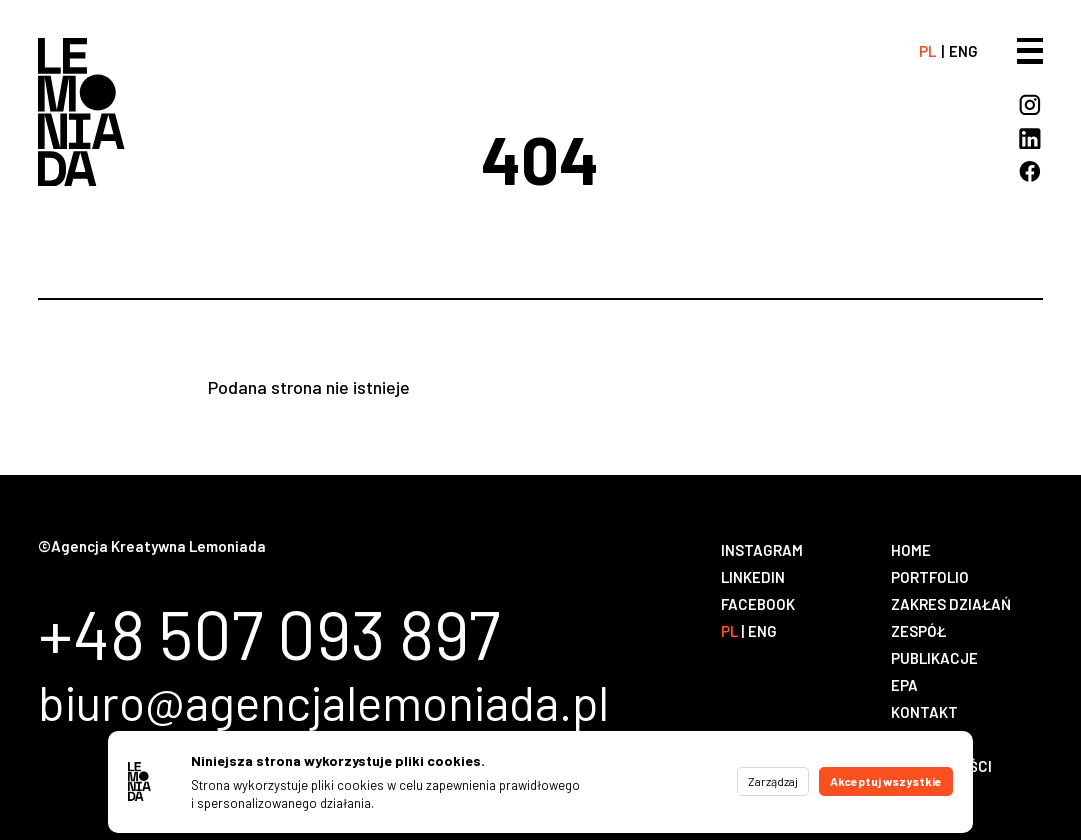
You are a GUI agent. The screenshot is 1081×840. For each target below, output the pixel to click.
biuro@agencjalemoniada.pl (323, 702)
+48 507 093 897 (269, 633)
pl (927, 51)
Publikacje (934, 658)
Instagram (762, 550)
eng (963, 51)
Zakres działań (951, 604)
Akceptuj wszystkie (886, 781)
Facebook (758, 604)
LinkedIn (753, 577)
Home (911, 550)
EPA (904, 685)
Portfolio (930, 577)
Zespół (918, 631)
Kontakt (924, 712)
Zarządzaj (773, 781)
